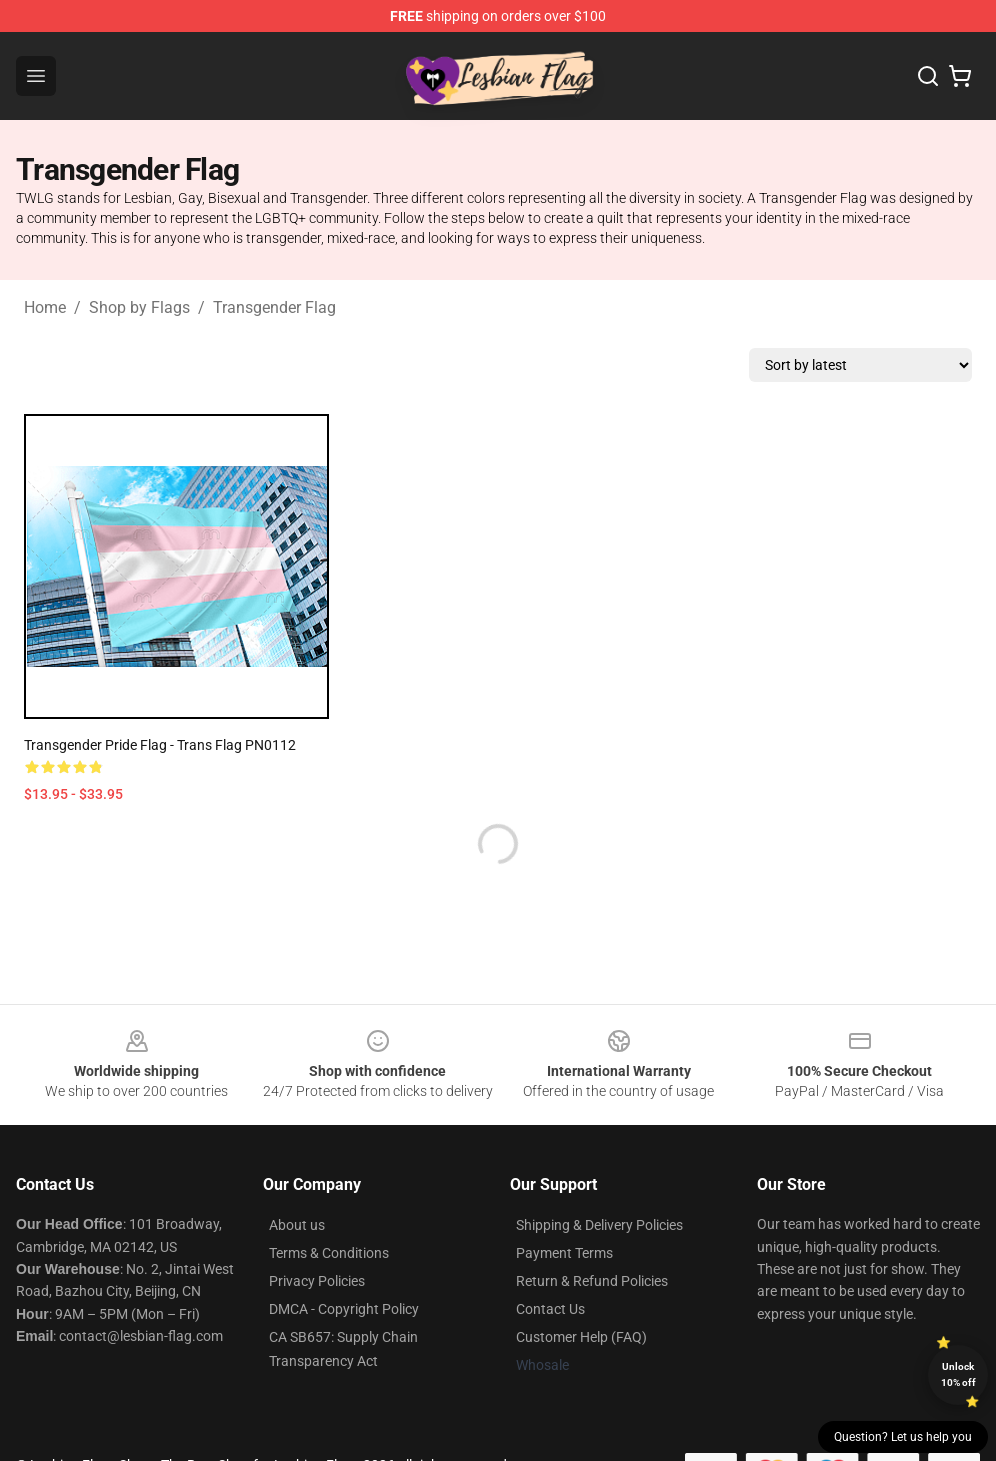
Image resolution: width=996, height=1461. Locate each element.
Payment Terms (564, 1253)
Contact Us (550, 1309)
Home (45, 307)
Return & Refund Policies (592, 1281)
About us (297, 1225)
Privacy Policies (317, 1281)
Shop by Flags (139, 307)
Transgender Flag (274, 307)
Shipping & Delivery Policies (599, 1225)
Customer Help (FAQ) (581, 1337)
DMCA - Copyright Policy (344, 1309)
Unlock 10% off (958, 1374)
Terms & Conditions (329, 1253)
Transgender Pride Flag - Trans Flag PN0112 (160, 745)
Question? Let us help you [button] (903, 1437)
